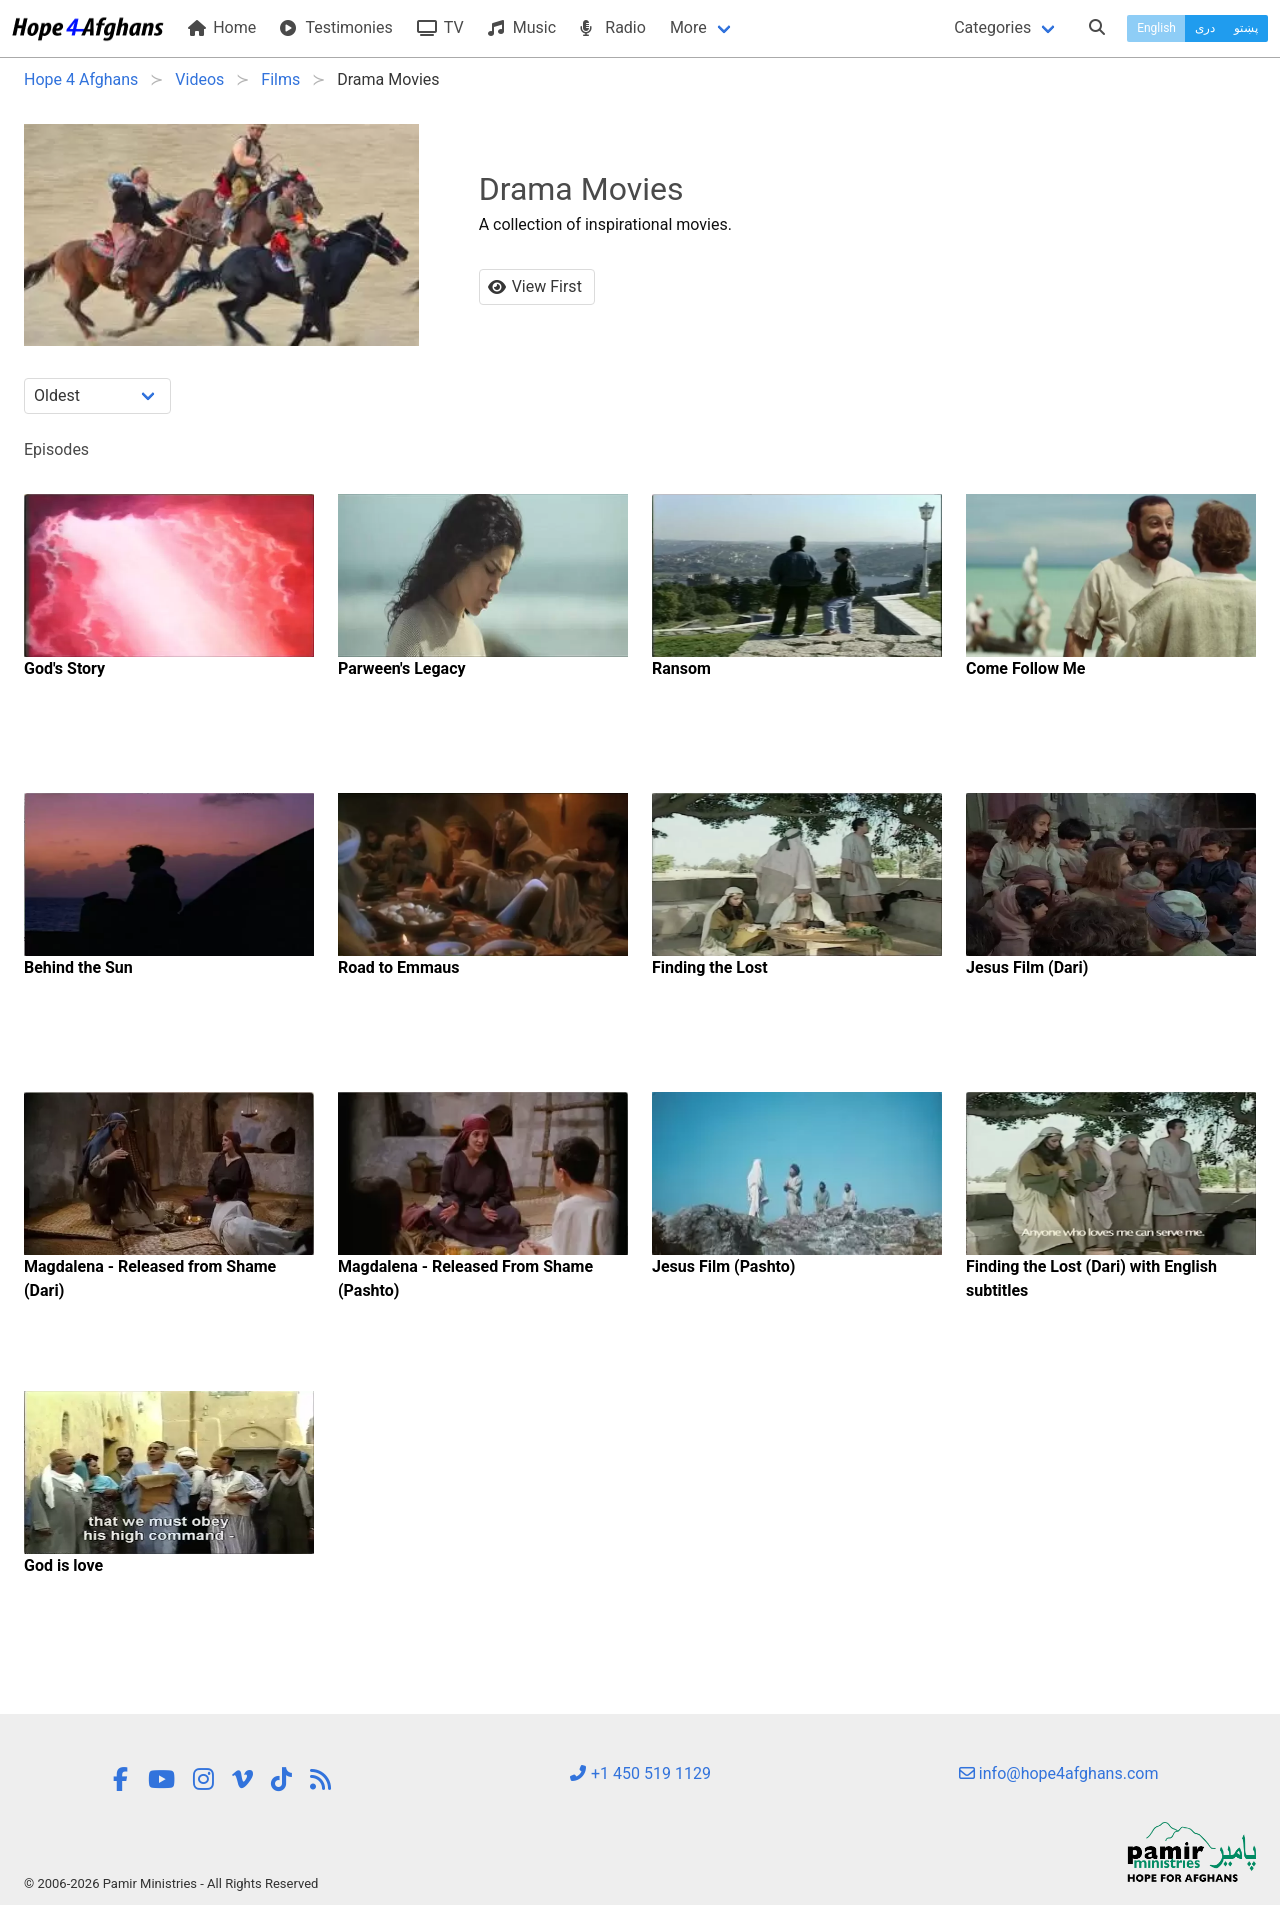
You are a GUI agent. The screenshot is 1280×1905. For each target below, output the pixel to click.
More (688, 27)
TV (440, 27)
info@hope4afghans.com (1059, 1773)
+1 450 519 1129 (640, 1773)
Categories (992, 27)
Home (222, 27)
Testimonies (336, 27)
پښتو (1246, 28)
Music (522, 27)
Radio (613, 27)
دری (1205, 28)
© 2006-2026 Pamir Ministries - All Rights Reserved (171, 1883)
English (1156, 28)
